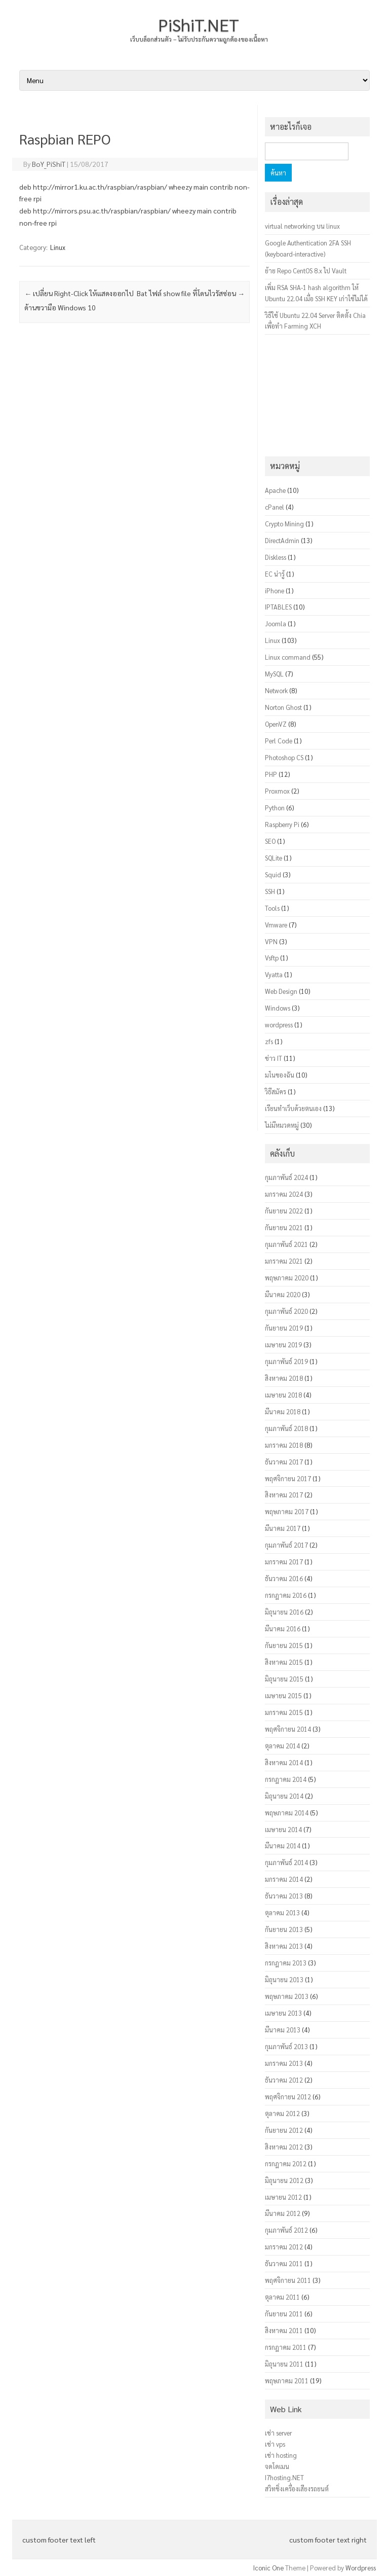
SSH (270, 891)
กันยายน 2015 (284, 1645)
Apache (275, 490)
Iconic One (268, 2567)
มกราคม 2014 (284, 1879)
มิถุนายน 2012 (284, 2180)
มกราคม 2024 (284, 1194)
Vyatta (274, 974)
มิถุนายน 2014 (284, 1796)
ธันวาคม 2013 (284, 1895)
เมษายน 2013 (283, 2013)
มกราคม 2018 (284, 1445)
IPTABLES (278, 606)
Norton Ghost (283, 707)
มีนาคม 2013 (282, 2029)
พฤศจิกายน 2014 (288, 1729)
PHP (271, 774)
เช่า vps (275, 2444)
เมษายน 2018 (283, 1394)
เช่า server (278, 2432)
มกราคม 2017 (284, 1561)
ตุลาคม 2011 (282, 2297)
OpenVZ (276, 724)
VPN (271, 941)
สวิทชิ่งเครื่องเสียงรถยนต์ (297, 2488)
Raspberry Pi (282, 824)
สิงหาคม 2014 (284, 1762)
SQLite (273, 857)
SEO (270, 841)
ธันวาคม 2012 (284, 2080)
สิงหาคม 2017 (284, 1494)
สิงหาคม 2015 (284, 1662)
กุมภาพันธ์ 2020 (286, 1311)
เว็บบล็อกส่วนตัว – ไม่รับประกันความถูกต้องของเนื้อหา (199, 39)
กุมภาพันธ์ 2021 (286, 1244)
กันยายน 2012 (284, 2130)
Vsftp (272, 957)
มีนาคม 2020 (282, 1294)
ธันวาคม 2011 (284, 2263)
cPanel (274, 507)
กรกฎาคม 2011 (285, 2347)
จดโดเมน (277, 2466)
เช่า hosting (281, 2455)
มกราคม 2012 (284, 2246)
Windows (277, 1008)
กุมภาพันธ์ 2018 (286, 1428)
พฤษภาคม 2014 (286, 1812)
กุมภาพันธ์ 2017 (286, 1545)
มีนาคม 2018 (282, 1411)
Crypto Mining (284, 523)
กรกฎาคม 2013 (285, 1962)
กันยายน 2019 (284, 1327)
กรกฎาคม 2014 (285, 1779)
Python (275, 807)
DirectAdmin (282, 540)
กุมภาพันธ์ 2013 (286, 2046)
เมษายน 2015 (283, 1695)
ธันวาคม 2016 (284, 1578)
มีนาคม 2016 (282, 1628)
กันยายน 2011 (284, 2313)
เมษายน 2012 (283, 2197)
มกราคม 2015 (284, 1712)
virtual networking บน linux (302, 226)
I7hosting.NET (284, 2477)
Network (276, 690)
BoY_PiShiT (48, 163)
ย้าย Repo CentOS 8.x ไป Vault (305, 270)
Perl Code (278, 740)
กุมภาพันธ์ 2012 (286, 2230)
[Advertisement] (134, 734)
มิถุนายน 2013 (284, 1979)
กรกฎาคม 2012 (285, 2163)
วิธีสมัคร (275, 1091)
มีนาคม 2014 (282, 1845)
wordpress (279, 1024)
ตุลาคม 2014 (282, 1745)
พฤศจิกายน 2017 (288, 1478)
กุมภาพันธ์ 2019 (286, 1361)
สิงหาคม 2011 (284, 2330)
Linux (57, 247)
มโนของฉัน (279, 1074)
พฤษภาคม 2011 (286, 2380)
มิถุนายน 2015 (284, 1678)
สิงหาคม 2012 (284, 2146)
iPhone (274, 590)
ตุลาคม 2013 (282, 1912)
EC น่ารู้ (275, 573)
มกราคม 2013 (284, 2063)
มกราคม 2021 (284, 1261)
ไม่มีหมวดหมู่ (282, 1125)
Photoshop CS (284, 757)
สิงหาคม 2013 (284, 1946)
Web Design (281, 991)
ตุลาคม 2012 (282, 2113)
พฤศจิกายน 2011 (288, 2280)
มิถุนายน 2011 (284, 2363)
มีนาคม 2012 (282, 2213)
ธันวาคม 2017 (284, 1461)
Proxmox (277, 790)
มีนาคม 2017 (282, 1528)
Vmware (276, 924)
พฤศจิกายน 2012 (288, 2096)
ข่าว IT (273, 1058)
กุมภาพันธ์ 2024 (286, 1177)
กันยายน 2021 (284, 1227)
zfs (269, 1041)
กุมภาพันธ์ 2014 (286, 1862)
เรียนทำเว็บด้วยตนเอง (293, 1108)
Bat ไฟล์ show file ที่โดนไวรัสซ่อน (191, 293)
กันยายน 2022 (284, 1210)
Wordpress (360, 2567)
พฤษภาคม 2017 (286, 1511)
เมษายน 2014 (283, 1829)
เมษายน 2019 (283, 1344)
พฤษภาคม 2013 (286, 1996)
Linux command (287, 657)
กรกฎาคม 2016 (285, 1595)
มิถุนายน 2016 (284, 1611)
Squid (273, 874)
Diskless (275, 557)
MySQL (274, 673)
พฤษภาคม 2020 (286, 1277)
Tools (272, 908)
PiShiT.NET (198, 24)
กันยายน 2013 (284, 1929)
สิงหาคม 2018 (284, 1378)
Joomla (275, 623)
